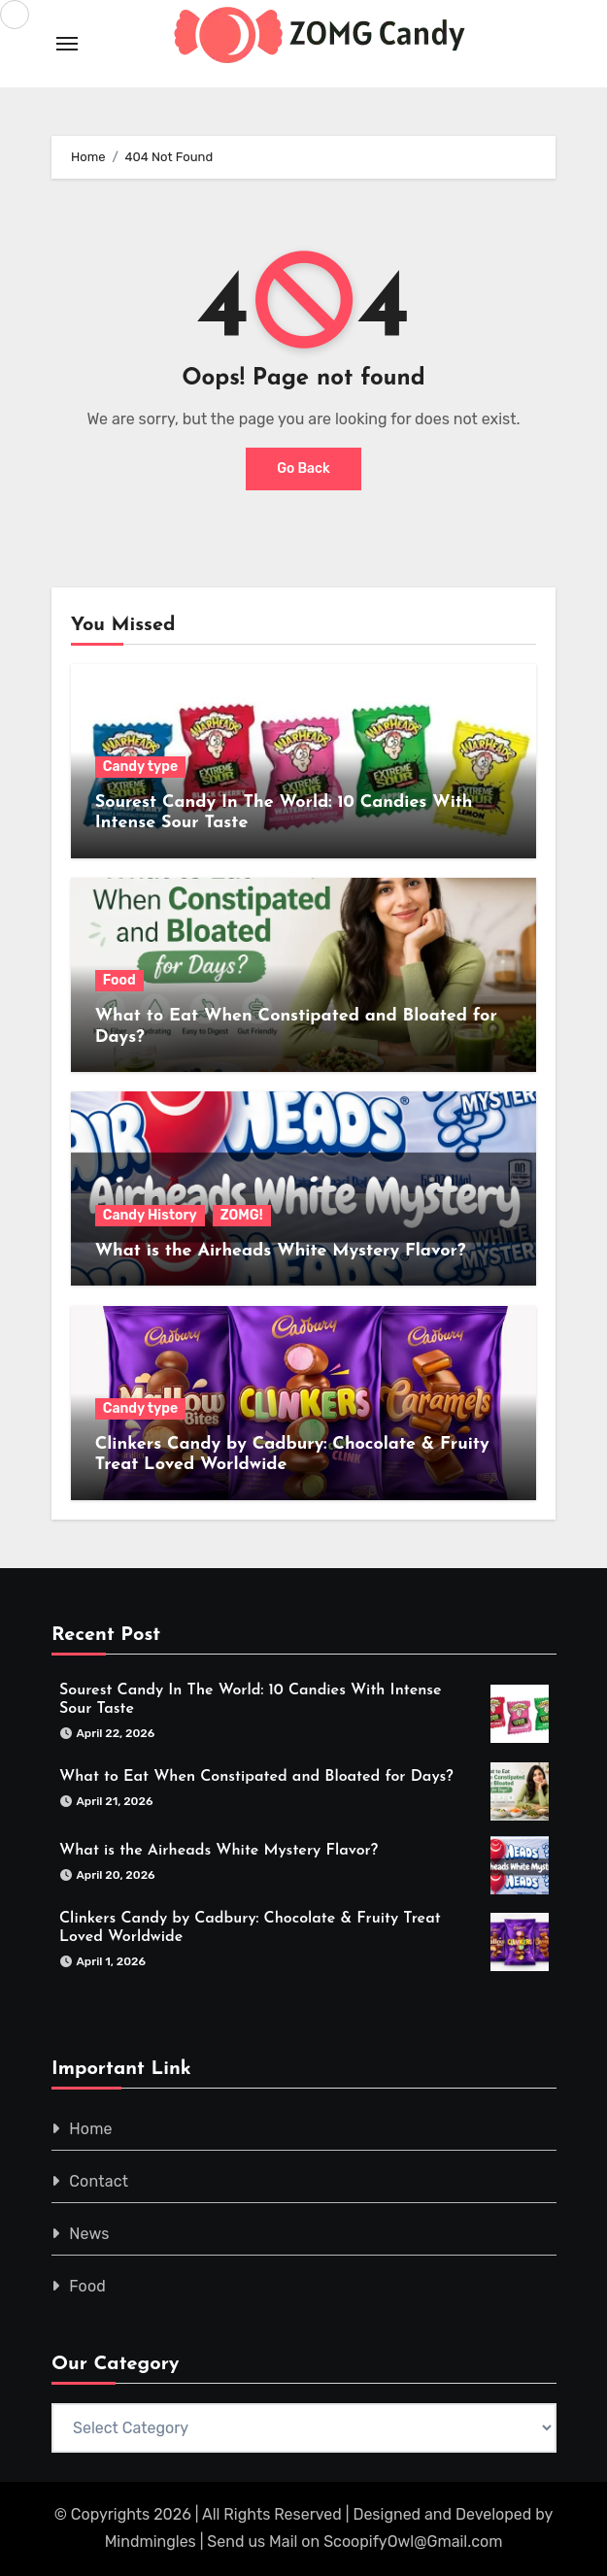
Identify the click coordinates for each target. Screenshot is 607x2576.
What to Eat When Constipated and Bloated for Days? (256, 1777)
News (89, 2234)
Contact (98, 2181)
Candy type (140, 766)
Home (91, 2129)
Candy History (150, 1215)
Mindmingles (150, 2541)
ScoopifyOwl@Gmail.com (412, 2541)
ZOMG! (241, 1215)
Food (119, 980)
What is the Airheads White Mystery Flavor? (280, 1251)
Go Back (303, 468)
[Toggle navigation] (67, 43)
